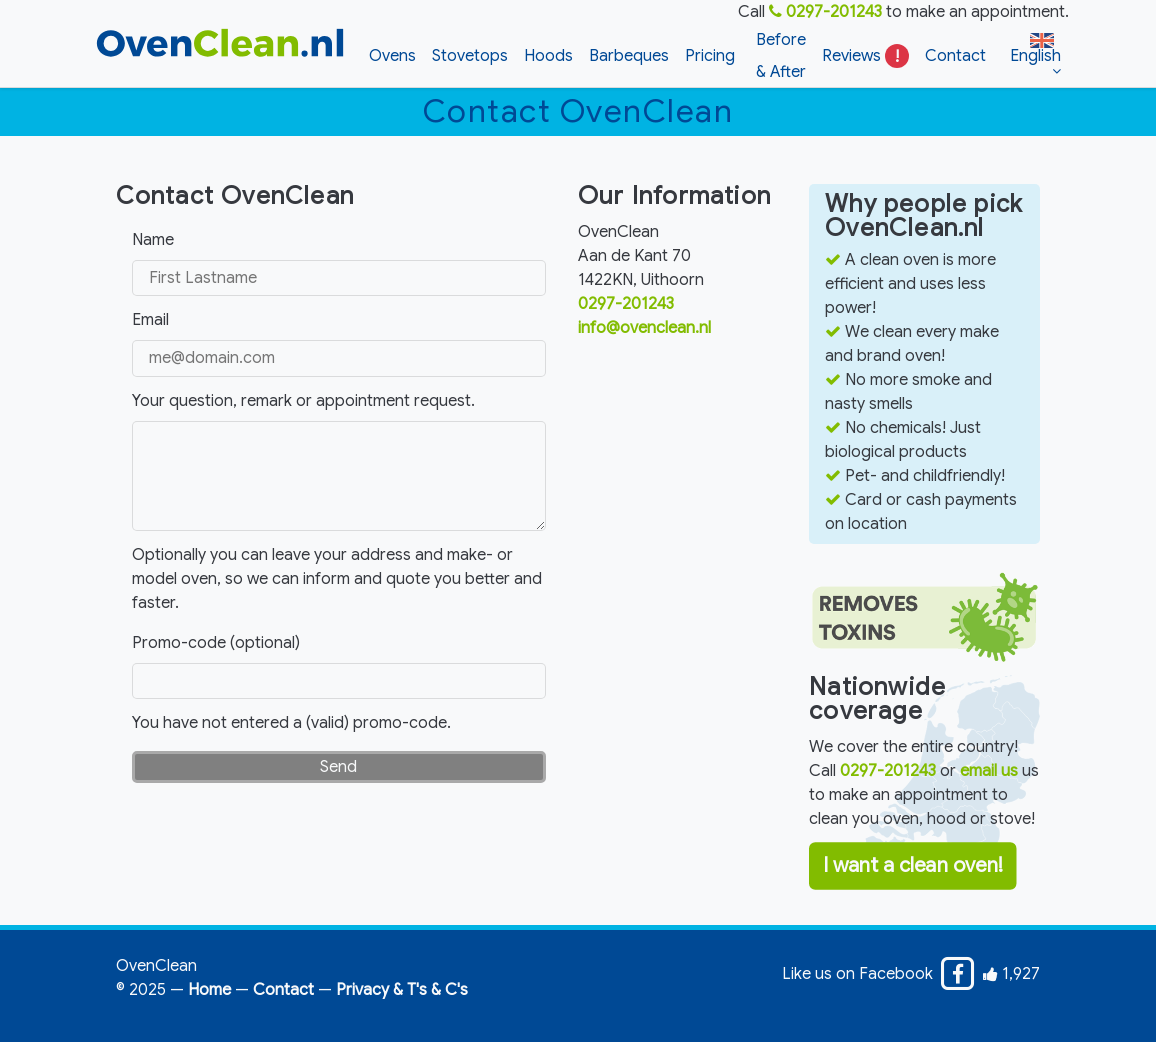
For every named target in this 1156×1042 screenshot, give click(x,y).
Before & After (781, 56)
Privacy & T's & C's (402, 990)
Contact (955, 56)
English (1035, 49)
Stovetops (470, 56)
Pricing (710, 56)
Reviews (865, 56)
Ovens (392, 56)
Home (209, 990)
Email (150, 320)
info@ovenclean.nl (644, 328)
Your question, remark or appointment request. (303, 401)
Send (338, 767)
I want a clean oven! (913, 866)
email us (989, 771)
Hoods (548, 56)
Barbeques (629, 56)
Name (153, 240)
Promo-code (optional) (216, 643)
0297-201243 (825, 12)
